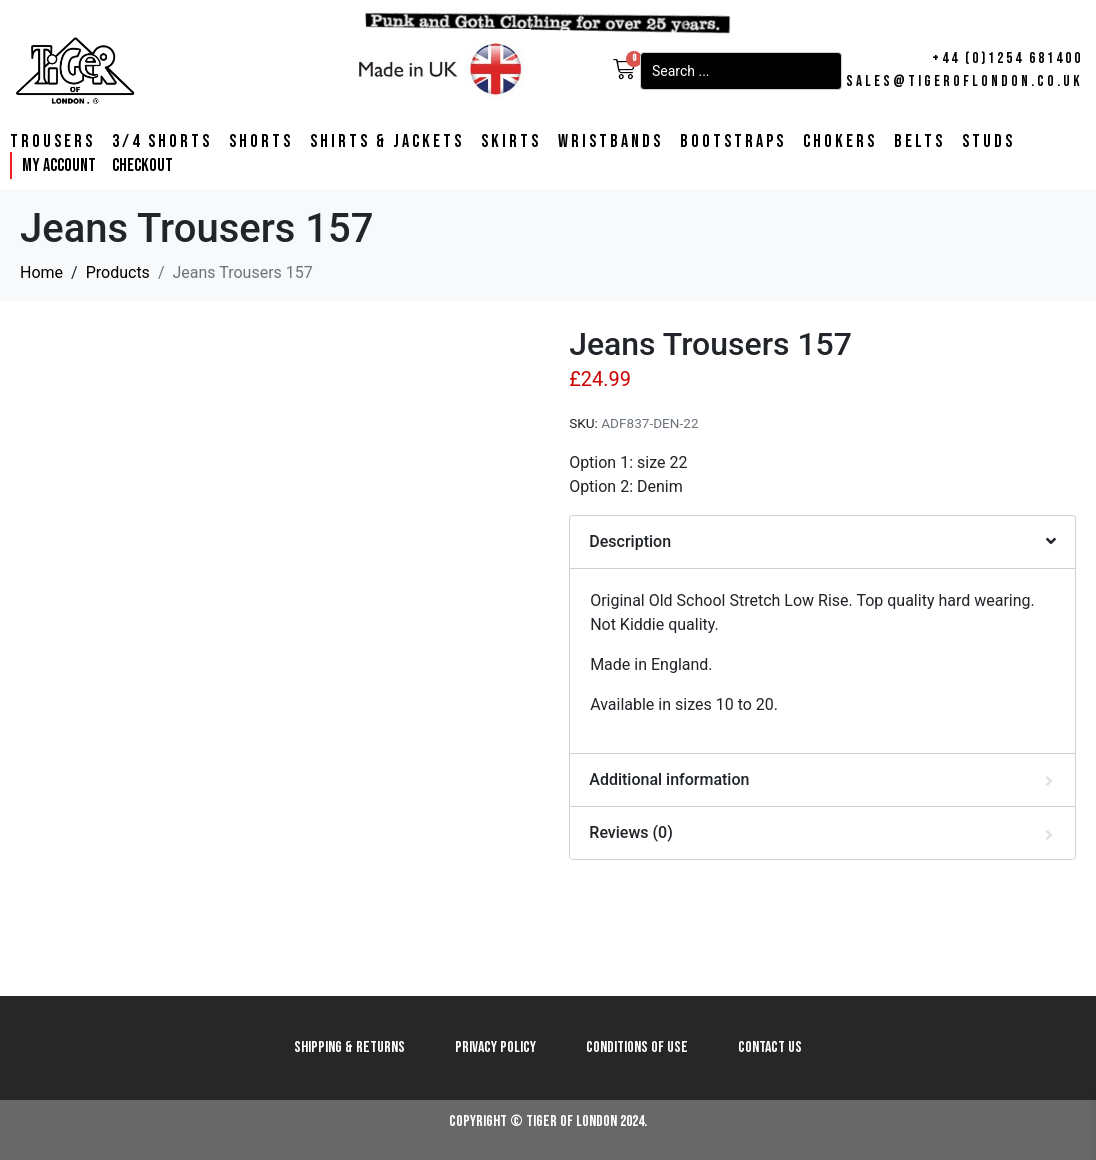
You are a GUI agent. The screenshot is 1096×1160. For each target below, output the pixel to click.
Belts (919, 142)
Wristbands (610, 142)
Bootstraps (733, 142)
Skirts (511, 142)
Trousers (52, 142)
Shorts (261, 142)
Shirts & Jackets (387, 142)
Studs (988, 142)
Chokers (840, 142)
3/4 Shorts (162, 142)
